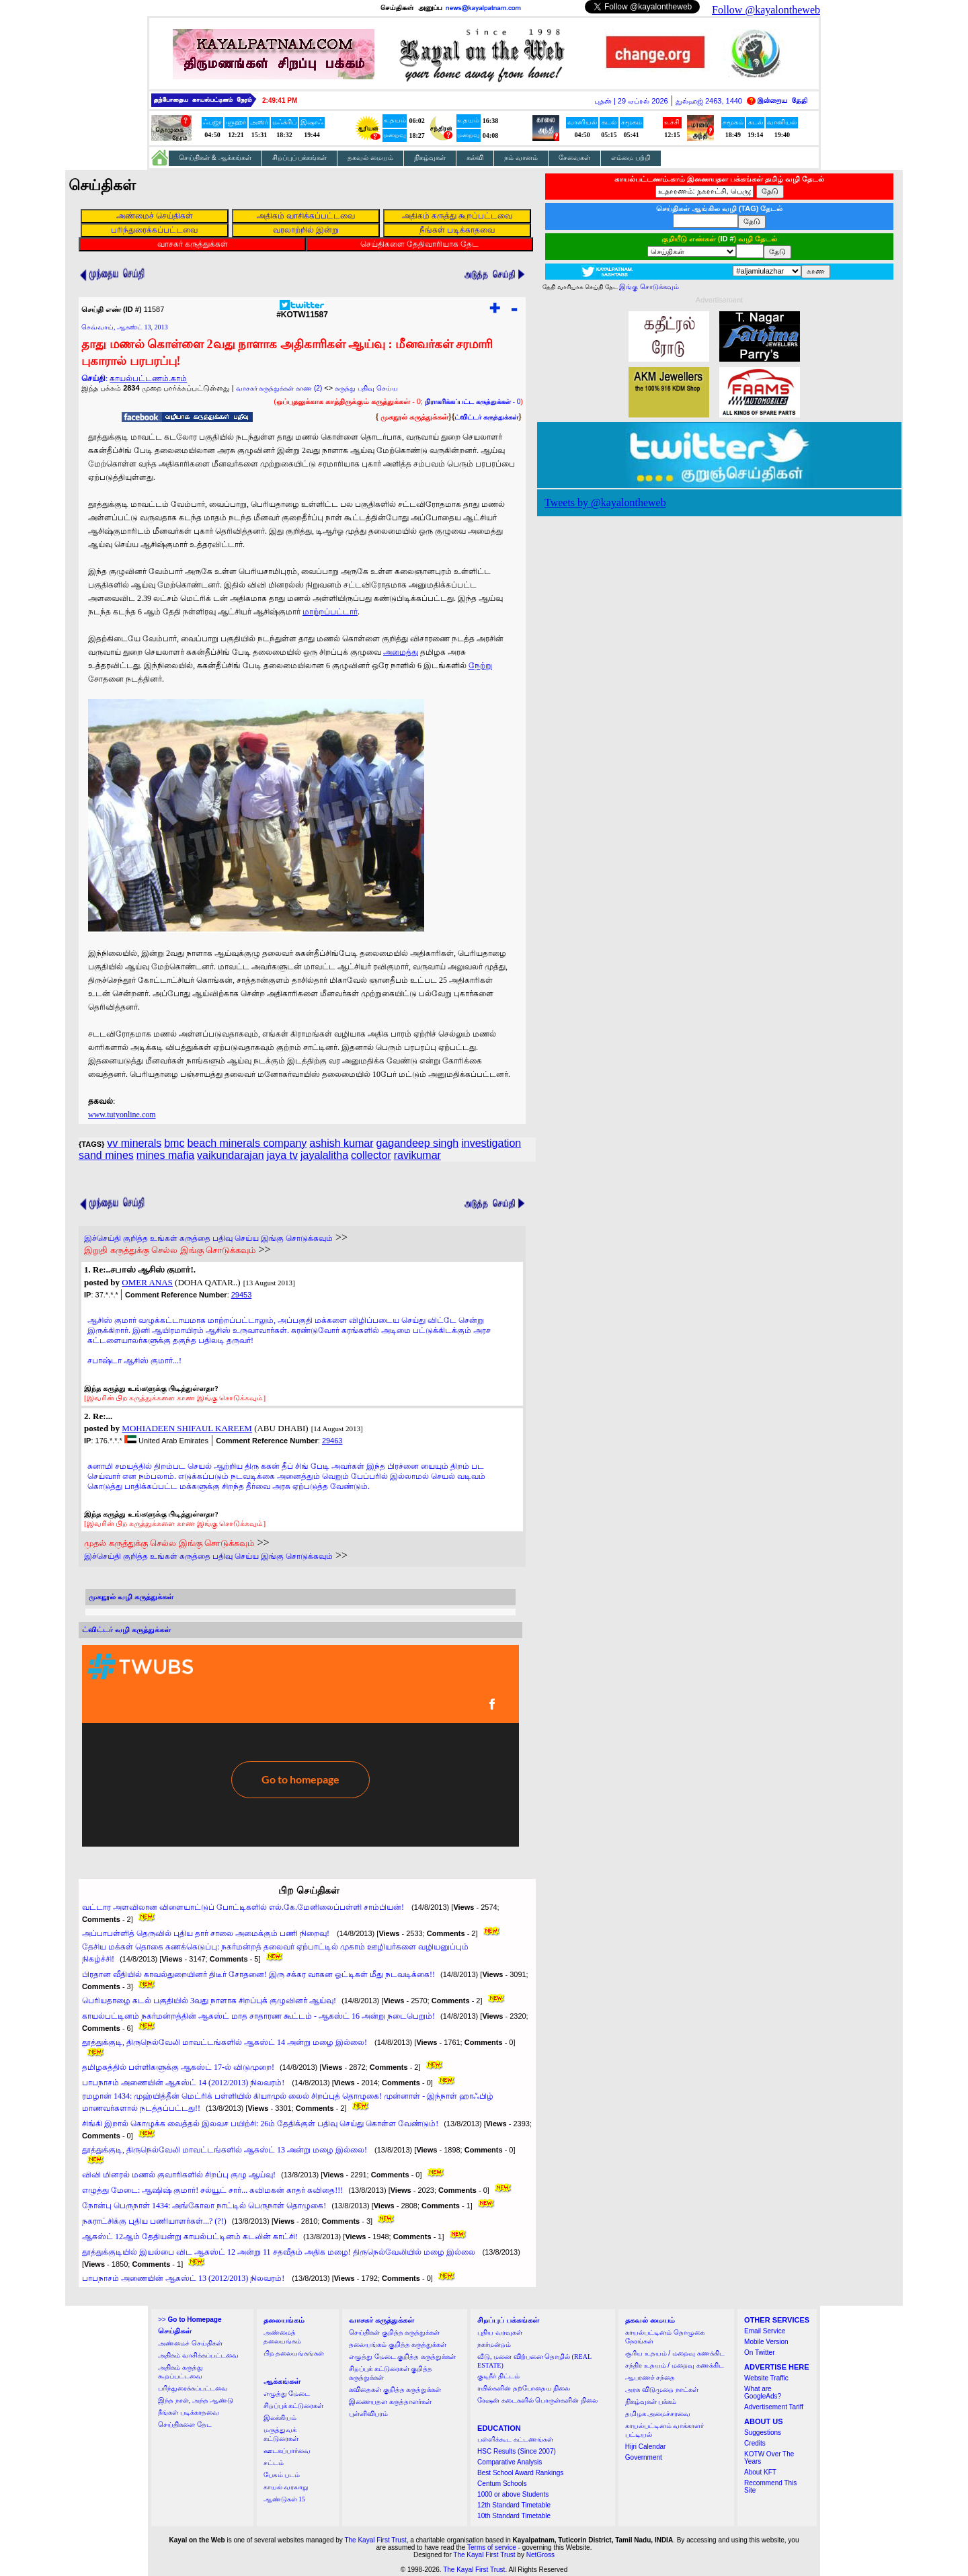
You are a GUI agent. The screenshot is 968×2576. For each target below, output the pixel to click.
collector (371, 1155)
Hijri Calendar (645, 2446)
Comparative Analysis (509, 2462)
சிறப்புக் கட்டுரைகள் (294, 2405)
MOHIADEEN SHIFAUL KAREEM (187, 1428)
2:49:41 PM (279, 100)
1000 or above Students (513, 2494)
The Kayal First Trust (375, 2540)
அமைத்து (400, 652)
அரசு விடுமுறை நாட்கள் (661, 2389)
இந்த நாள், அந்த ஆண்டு (195, 2400)
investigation (491, 1143)
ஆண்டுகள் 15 (285, 2499)
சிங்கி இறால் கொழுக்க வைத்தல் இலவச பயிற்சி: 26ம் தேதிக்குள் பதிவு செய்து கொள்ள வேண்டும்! (260, 2123)
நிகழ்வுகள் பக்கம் (651, 2401)
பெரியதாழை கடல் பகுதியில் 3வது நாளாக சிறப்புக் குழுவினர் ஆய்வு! (209, 2000)
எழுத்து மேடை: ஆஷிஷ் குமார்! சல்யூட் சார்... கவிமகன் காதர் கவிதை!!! (212, 2190)
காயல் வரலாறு (286, 2487)
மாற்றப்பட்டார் (330, 611)
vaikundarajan (230, 1155)
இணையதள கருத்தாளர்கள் (390, 2401)
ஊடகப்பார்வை (287, 2450)
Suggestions (762, 2432)
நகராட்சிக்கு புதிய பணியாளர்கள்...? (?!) (154, 2221)
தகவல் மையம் (370, 157)
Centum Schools (501, 2483)
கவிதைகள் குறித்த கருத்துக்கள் (395, 2389)
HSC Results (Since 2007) (516, 2451)
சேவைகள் (574, 157)
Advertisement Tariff (773, 2407)
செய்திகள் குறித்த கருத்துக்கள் (394, 2332)
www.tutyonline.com (122, 1114)
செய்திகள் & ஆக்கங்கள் (215, 157)
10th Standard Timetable (514, 2516)
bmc (174, 1143)
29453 (241, 1295)
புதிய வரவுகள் (499, 2332)
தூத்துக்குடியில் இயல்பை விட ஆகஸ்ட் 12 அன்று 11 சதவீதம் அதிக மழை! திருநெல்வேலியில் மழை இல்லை (279, 2252)
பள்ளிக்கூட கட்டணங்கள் (515, 2439)
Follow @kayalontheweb (766, 9)
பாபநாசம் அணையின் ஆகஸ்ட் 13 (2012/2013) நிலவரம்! (184, 2278)
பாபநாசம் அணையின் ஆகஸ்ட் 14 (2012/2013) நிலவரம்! (184, 2082)
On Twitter (759, 2352)
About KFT (760, 2472)
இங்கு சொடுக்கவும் (649, 286)
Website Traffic (766, 2378)
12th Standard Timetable (514, 2505)
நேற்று (480, 665)
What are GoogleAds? (762, 2392)
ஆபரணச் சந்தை (650, 2377)
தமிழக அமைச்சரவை (658, 2413)
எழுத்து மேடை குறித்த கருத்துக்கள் (402, 2356)
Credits (755, 2443)
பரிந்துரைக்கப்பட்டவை (193, 2388)
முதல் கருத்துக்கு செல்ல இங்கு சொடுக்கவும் (169, 1543)
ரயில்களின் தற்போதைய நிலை (523, 2388)
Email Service (764, 2331)
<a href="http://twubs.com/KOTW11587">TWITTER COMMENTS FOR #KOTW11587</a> (300, 1746)
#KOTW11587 (302, 311)
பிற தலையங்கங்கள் (294, 2353)
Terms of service (491, 2547)
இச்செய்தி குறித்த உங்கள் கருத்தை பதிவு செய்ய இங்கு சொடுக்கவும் (208, 1238)
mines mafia (165, 1155)
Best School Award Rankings (520, 2473)
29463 (332, 1441)
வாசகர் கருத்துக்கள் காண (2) (279, 388)
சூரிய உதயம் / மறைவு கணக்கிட (675, 2353)
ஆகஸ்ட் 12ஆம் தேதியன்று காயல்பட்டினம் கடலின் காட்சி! (190, 2236)
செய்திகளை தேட (185, 2424)
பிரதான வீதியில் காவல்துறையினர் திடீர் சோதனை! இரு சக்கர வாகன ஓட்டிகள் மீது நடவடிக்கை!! (258, 1974)
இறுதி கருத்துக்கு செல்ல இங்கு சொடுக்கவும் (169, 1250)
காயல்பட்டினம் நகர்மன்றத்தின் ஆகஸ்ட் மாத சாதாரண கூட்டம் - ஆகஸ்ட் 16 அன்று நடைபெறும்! (258, 2016)
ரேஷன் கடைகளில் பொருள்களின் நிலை (537, 2400)
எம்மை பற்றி (631, 157)
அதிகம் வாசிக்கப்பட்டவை (198, 2355)
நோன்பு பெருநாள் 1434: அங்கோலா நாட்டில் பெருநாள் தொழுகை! (204, 2205)
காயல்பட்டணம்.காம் (148, 378)
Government (643, 2457)
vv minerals (134, 1143)
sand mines (106, 1155)
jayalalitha (324, 1155)
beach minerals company (247, 1143)
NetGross (540, 2555)
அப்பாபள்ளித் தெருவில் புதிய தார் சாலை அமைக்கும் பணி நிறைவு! (206, 1933)
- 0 (472, 401)
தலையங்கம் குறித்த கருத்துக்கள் (397, 2344)
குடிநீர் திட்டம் (498, 2376)
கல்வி (475, 157)
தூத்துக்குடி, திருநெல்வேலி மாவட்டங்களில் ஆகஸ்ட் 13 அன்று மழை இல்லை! (225, 2150)
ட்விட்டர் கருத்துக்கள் (486, 417)
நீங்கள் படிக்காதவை (188, 2412)
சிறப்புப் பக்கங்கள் (299, 157)
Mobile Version (766, 2341)
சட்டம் (274, 2462)
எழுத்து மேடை (287, 2393)
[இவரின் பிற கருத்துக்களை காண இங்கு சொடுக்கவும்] (175, 1398)
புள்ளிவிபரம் (368, 2413)
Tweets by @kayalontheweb (605, 502)
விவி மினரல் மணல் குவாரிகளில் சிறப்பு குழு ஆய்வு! (179, 2174)
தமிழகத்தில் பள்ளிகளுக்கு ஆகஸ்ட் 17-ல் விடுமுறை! (178, 2067)
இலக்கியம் (280, 2417)
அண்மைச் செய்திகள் (190, 2343)
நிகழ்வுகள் (430, 157)
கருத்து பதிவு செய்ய (366, 388)
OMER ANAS (147, 1282)
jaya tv (282, 1155)
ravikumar (417, 1155)
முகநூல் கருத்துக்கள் (414, 417)
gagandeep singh (417, 1143)
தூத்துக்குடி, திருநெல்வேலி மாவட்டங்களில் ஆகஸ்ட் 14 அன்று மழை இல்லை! (225, 2042)
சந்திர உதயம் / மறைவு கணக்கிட (674, 2365)
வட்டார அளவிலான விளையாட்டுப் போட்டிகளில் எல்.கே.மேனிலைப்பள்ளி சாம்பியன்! (244, 1907)
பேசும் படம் (282, 2475)
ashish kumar (341, 1143)
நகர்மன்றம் (494, 2344)
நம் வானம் (521, 157)
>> (189, 2319)
